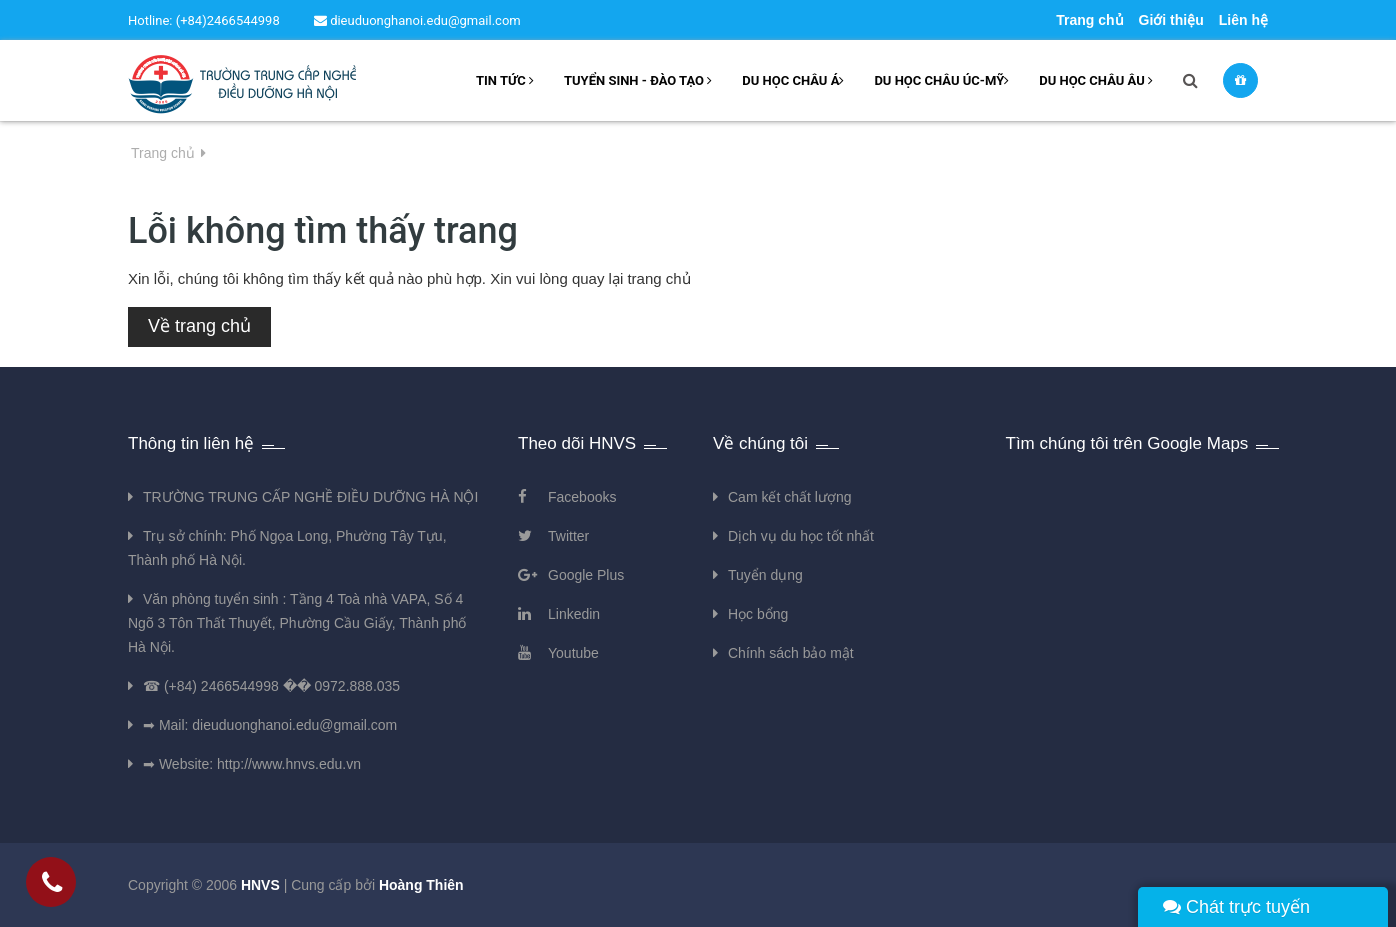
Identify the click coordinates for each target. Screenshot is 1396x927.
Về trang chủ (199, 326)
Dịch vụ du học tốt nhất (801, 536)
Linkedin (574, 614)
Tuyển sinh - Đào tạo (638, 80)
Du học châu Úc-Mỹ (941, 80)
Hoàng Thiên (421, 885)
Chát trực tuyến (1236, 907)
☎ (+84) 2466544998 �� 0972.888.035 (271, 686)
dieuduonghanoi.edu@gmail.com (417, 20)
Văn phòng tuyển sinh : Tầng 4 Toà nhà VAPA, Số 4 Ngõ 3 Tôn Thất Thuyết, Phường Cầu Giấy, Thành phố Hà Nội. (297, 623)
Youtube (573, 653)
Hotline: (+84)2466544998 (204, 20)
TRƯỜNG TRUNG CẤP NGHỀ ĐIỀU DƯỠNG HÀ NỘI (310, 497)
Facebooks (582, 497)
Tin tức (505, 80)
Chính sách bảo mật (791, 653)
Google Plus (586, 575)
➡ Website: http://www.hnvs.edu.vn (252, 764)
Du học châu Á (793, 80)
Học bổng (758, 614)
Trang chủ (1089, 20)
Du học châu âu (1096, 80)
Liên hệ (1243, 20)
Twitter (568, 536)
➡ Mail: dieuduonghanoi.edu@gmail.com (270, 725)
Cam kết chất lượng (789, 497)
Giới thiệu (1171, 20)
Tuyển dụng (765, 575)
